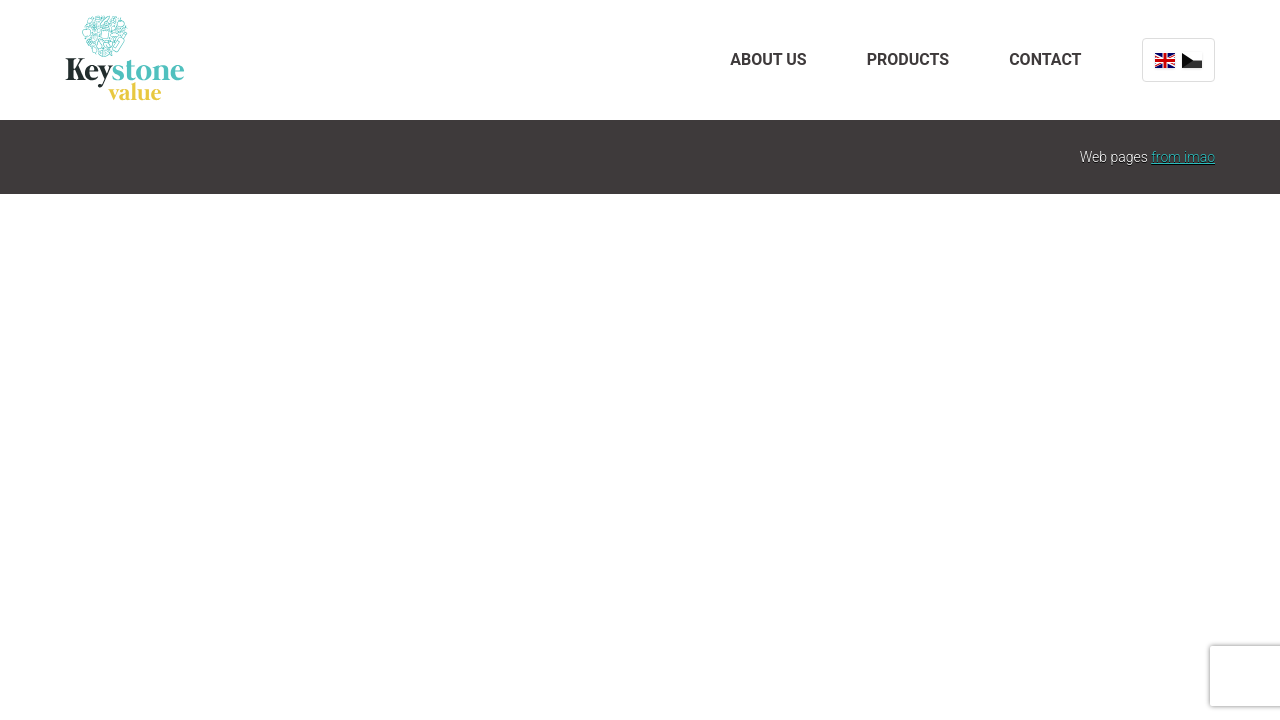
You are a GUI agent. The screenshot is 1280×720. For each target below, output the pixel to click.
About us (768, 59)
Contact (1045, 59)
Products (908, 59)
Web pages (1147, 157)
